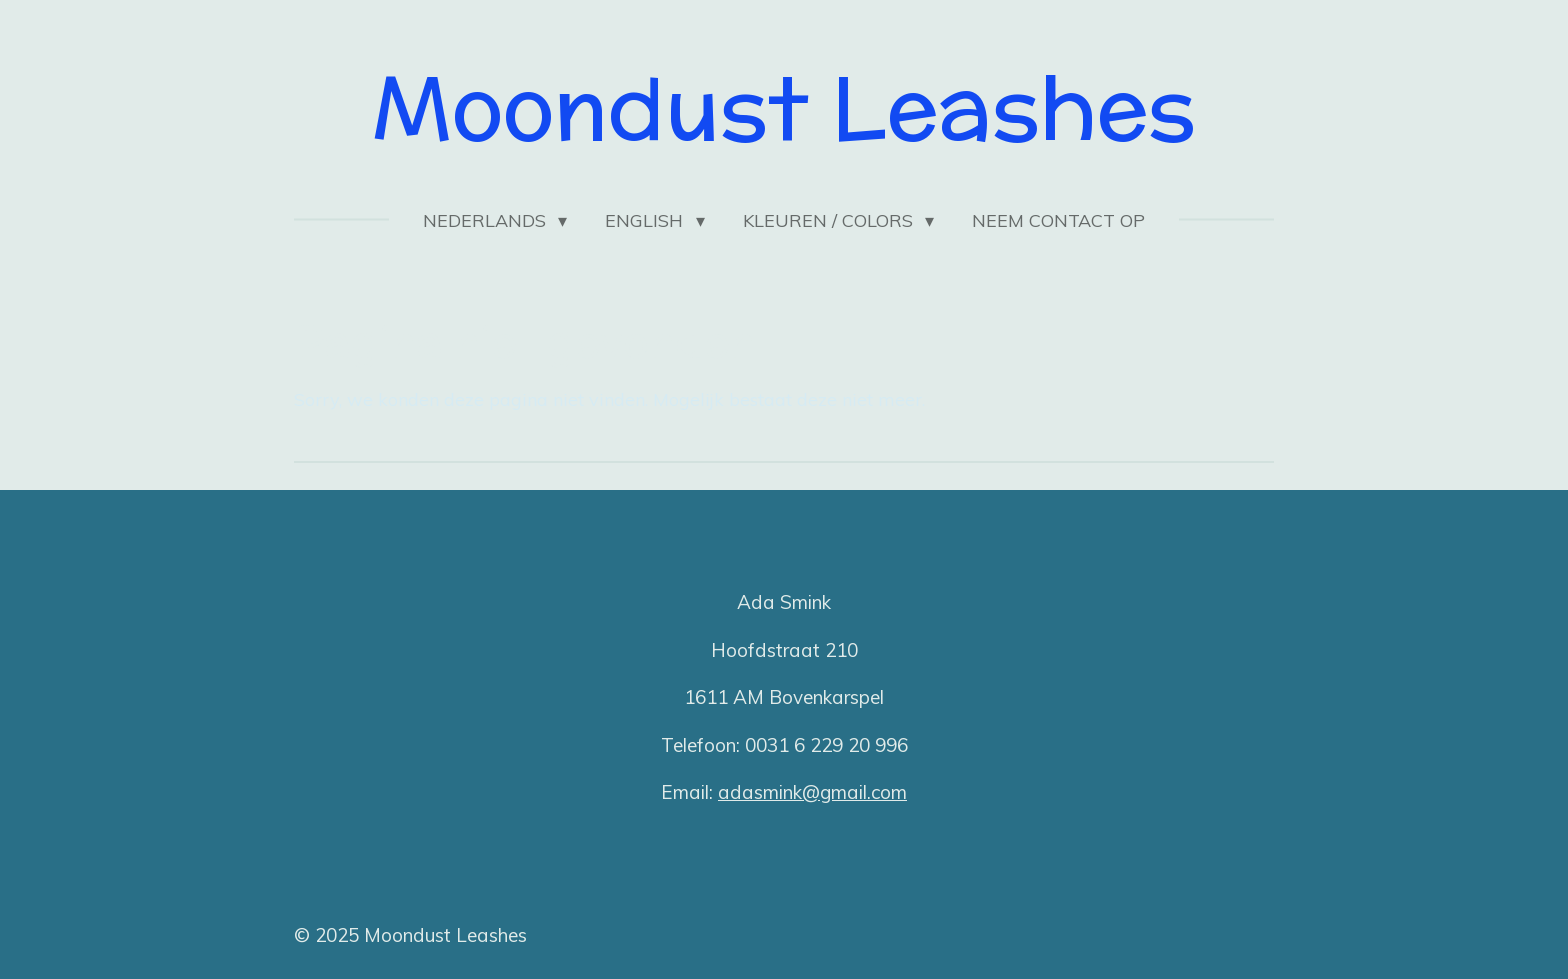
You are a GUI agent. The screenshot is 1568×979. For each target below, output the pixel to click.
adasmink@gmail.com (812, 792)
